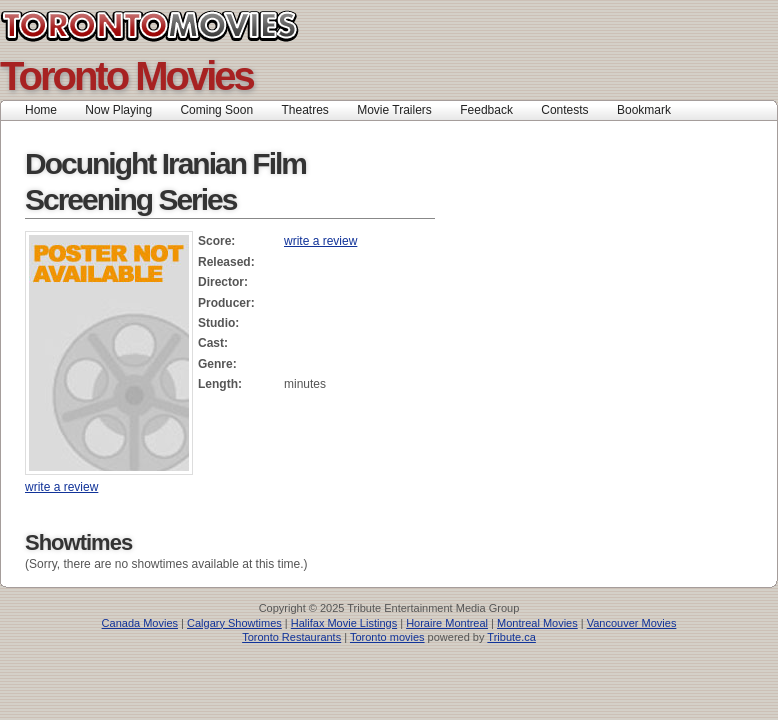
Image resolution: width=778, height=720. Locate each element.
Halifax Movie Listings (344, 623)
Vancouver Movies (632, 623)
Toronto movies (387, 637)
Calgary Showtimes (234, 623)
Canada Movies (140, 623)
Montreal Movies (537, 623)
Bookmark (650, 110)
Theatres (304, 110)
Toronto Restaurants (291, 637)
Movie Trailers (394, 110)
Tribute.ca (511, 637)
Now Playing (118, 110)
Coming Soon (216, 110)
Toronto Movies (194, 26)
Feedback (486, 110)
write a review (320, 241)
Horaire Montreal (447, 623)
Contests (564, 110)
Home (41, 110)
